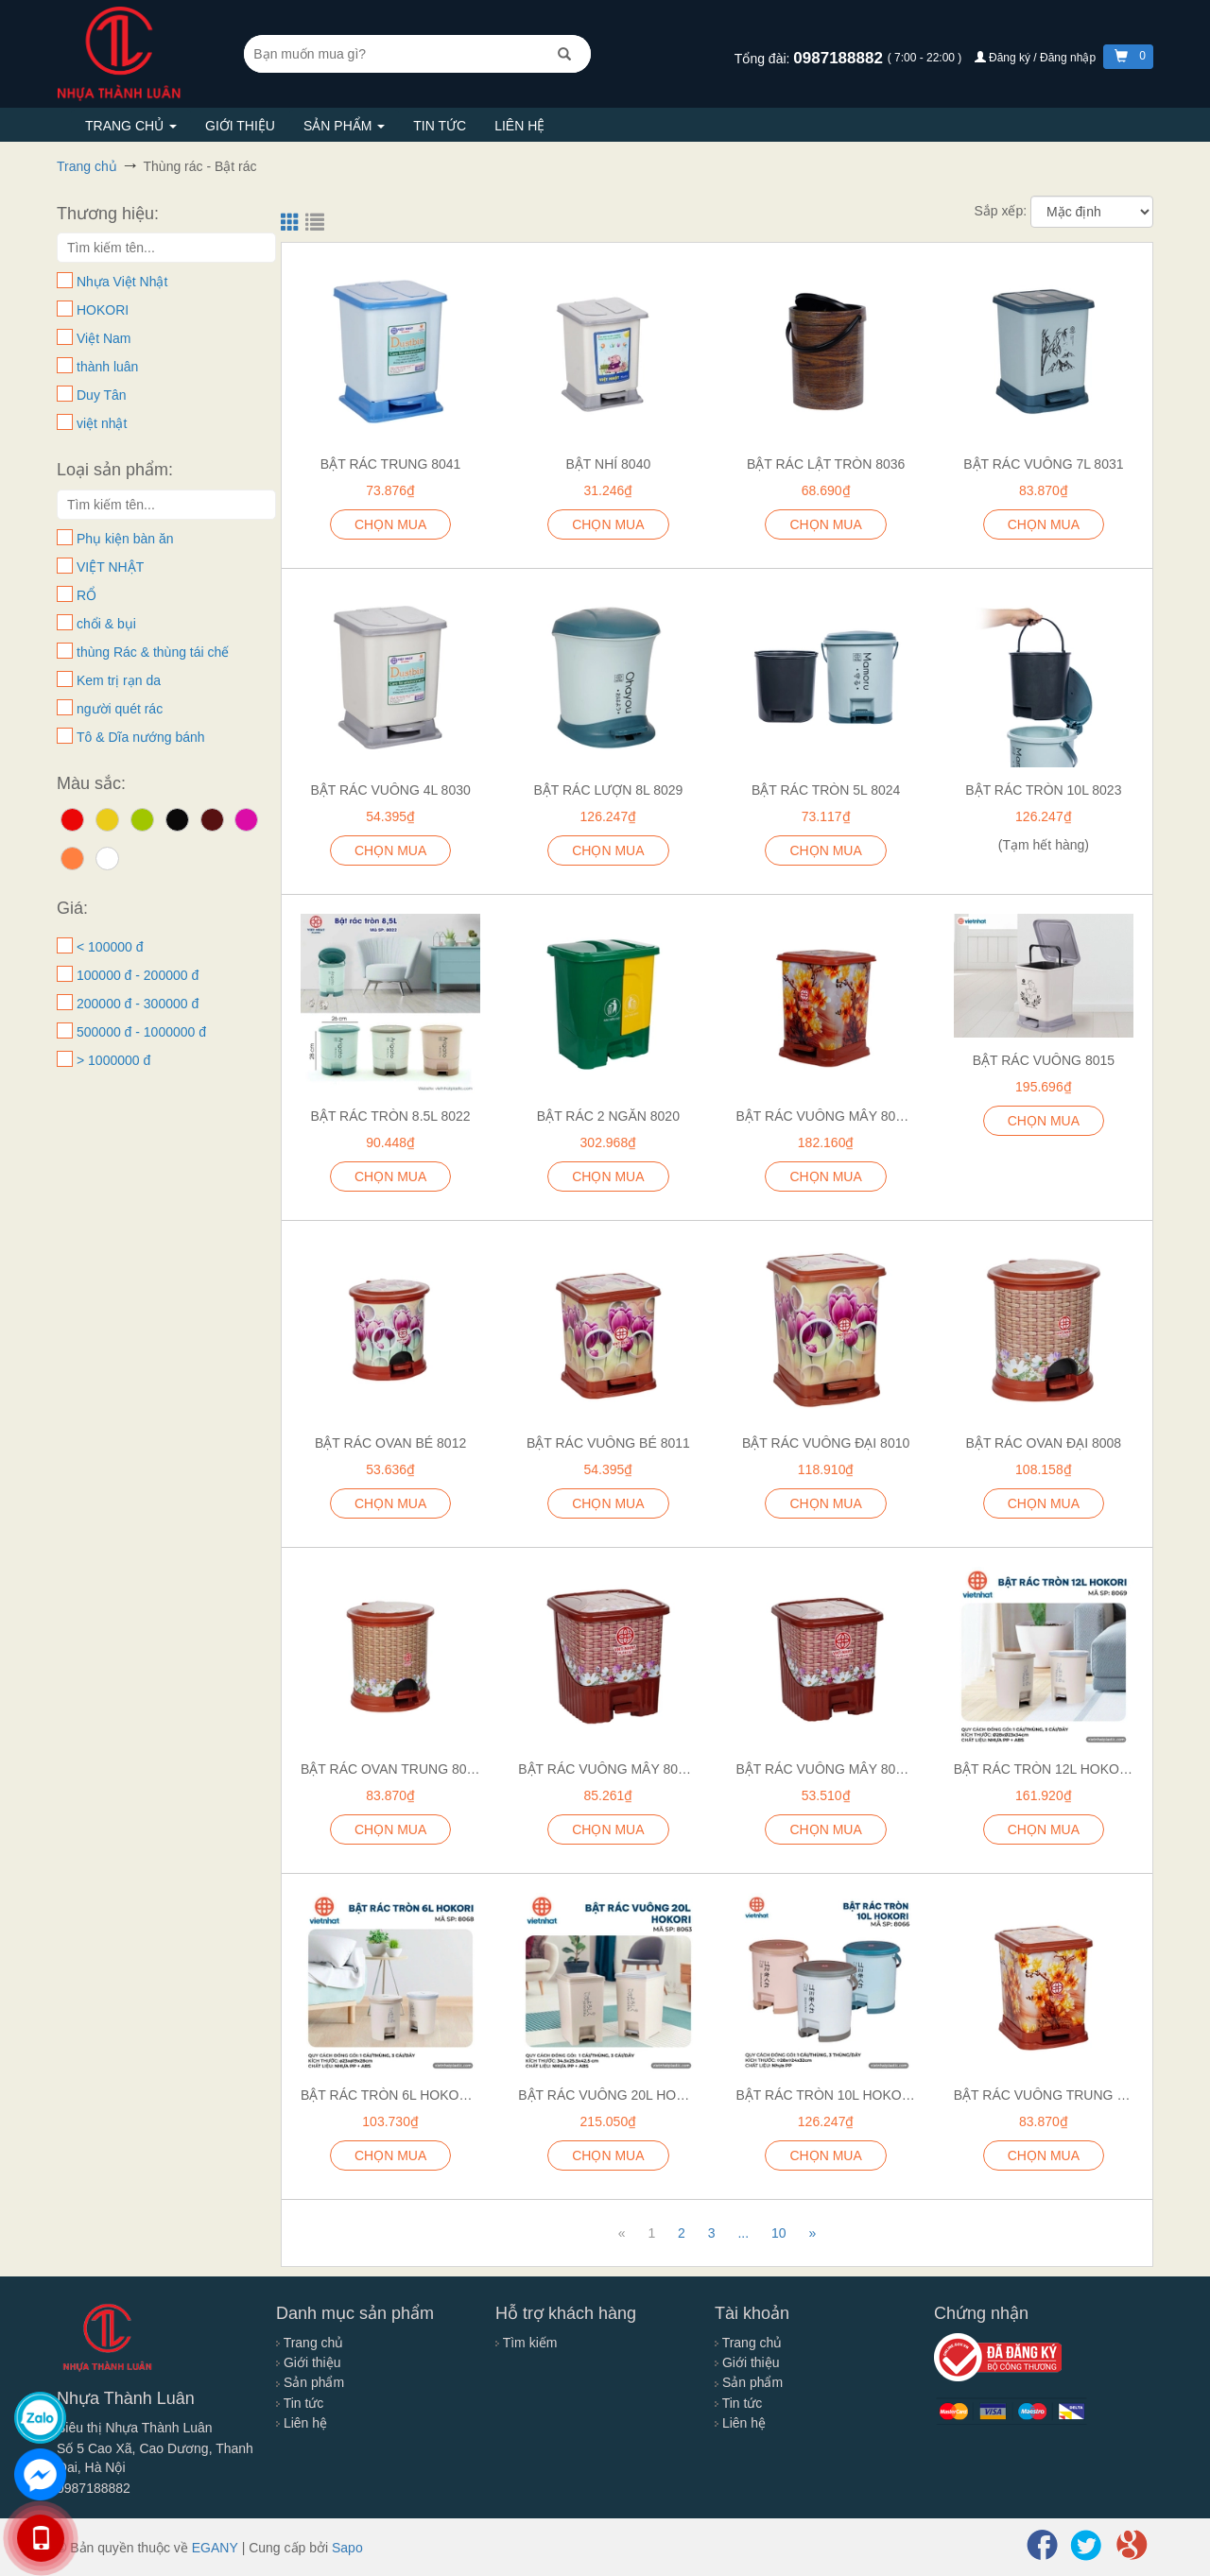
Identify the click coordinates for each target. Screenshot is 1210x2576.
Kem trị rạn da (119, 680)
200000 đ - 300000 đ (138, 1003)
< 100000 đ (110, 946)
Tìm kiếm (526, 2342)
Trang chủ (131, 125)
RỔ (86, 595)
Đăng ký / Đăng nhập (1037, 57)
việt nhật (102, 423)
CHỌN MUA (825, 850)
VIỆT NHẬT (110, 567)
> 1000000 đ (113, 1060)
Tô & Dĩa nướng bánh (141, 737)
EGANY (215, 2547)
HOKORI (103, 310)
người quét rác (120, 708)
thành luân (107, 366)
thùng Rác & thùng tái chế (153, 652)
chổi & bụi (106, 623)
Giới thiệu (240, 125)
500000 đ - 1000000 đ (141, 1031)
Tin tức (439, 125)
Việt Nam (104, 338)
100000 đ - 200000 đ (138, 975)
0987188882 (840, 58)
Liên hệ (519, 125)
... (743, 2233)
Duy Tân (102, 395)
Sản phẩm (344, 125)
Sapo (347, 2547)
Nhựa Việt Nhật (122, 281)
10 (778, 2233)
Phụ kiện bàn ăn (125, 538)
